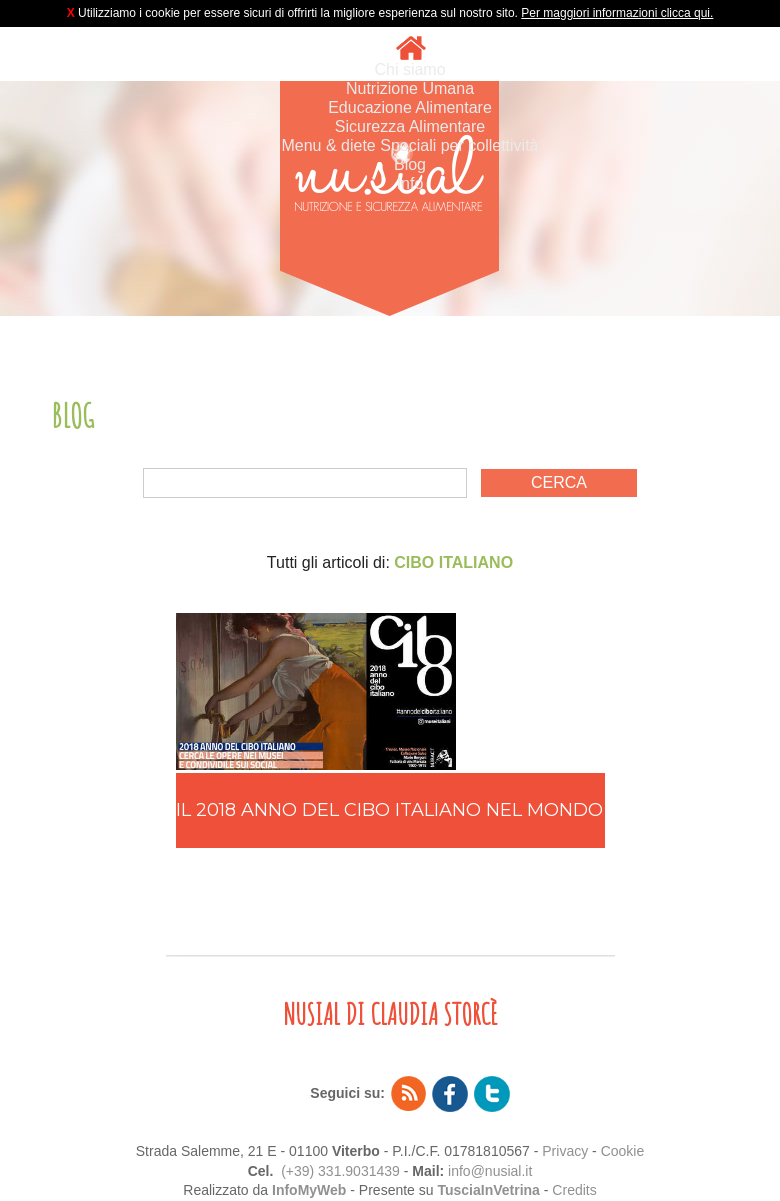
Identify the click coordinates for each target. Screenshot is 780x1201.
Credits (574, 1190)
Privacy (565, 1151)
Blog (410, 164)
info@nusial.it (490, 1171)
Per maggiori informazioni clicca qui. (617, 13)
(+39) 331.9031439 (340, 1171)
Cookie (623, 1151)
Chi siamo (409, 69)
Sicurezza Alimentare (410, 126)
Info (410, 183)
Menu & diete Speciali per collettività (409, 145)
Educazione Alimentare (410, 107)
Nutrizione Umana (410, 88)
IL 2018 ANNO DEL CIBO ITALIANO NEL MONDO (389, 810)
